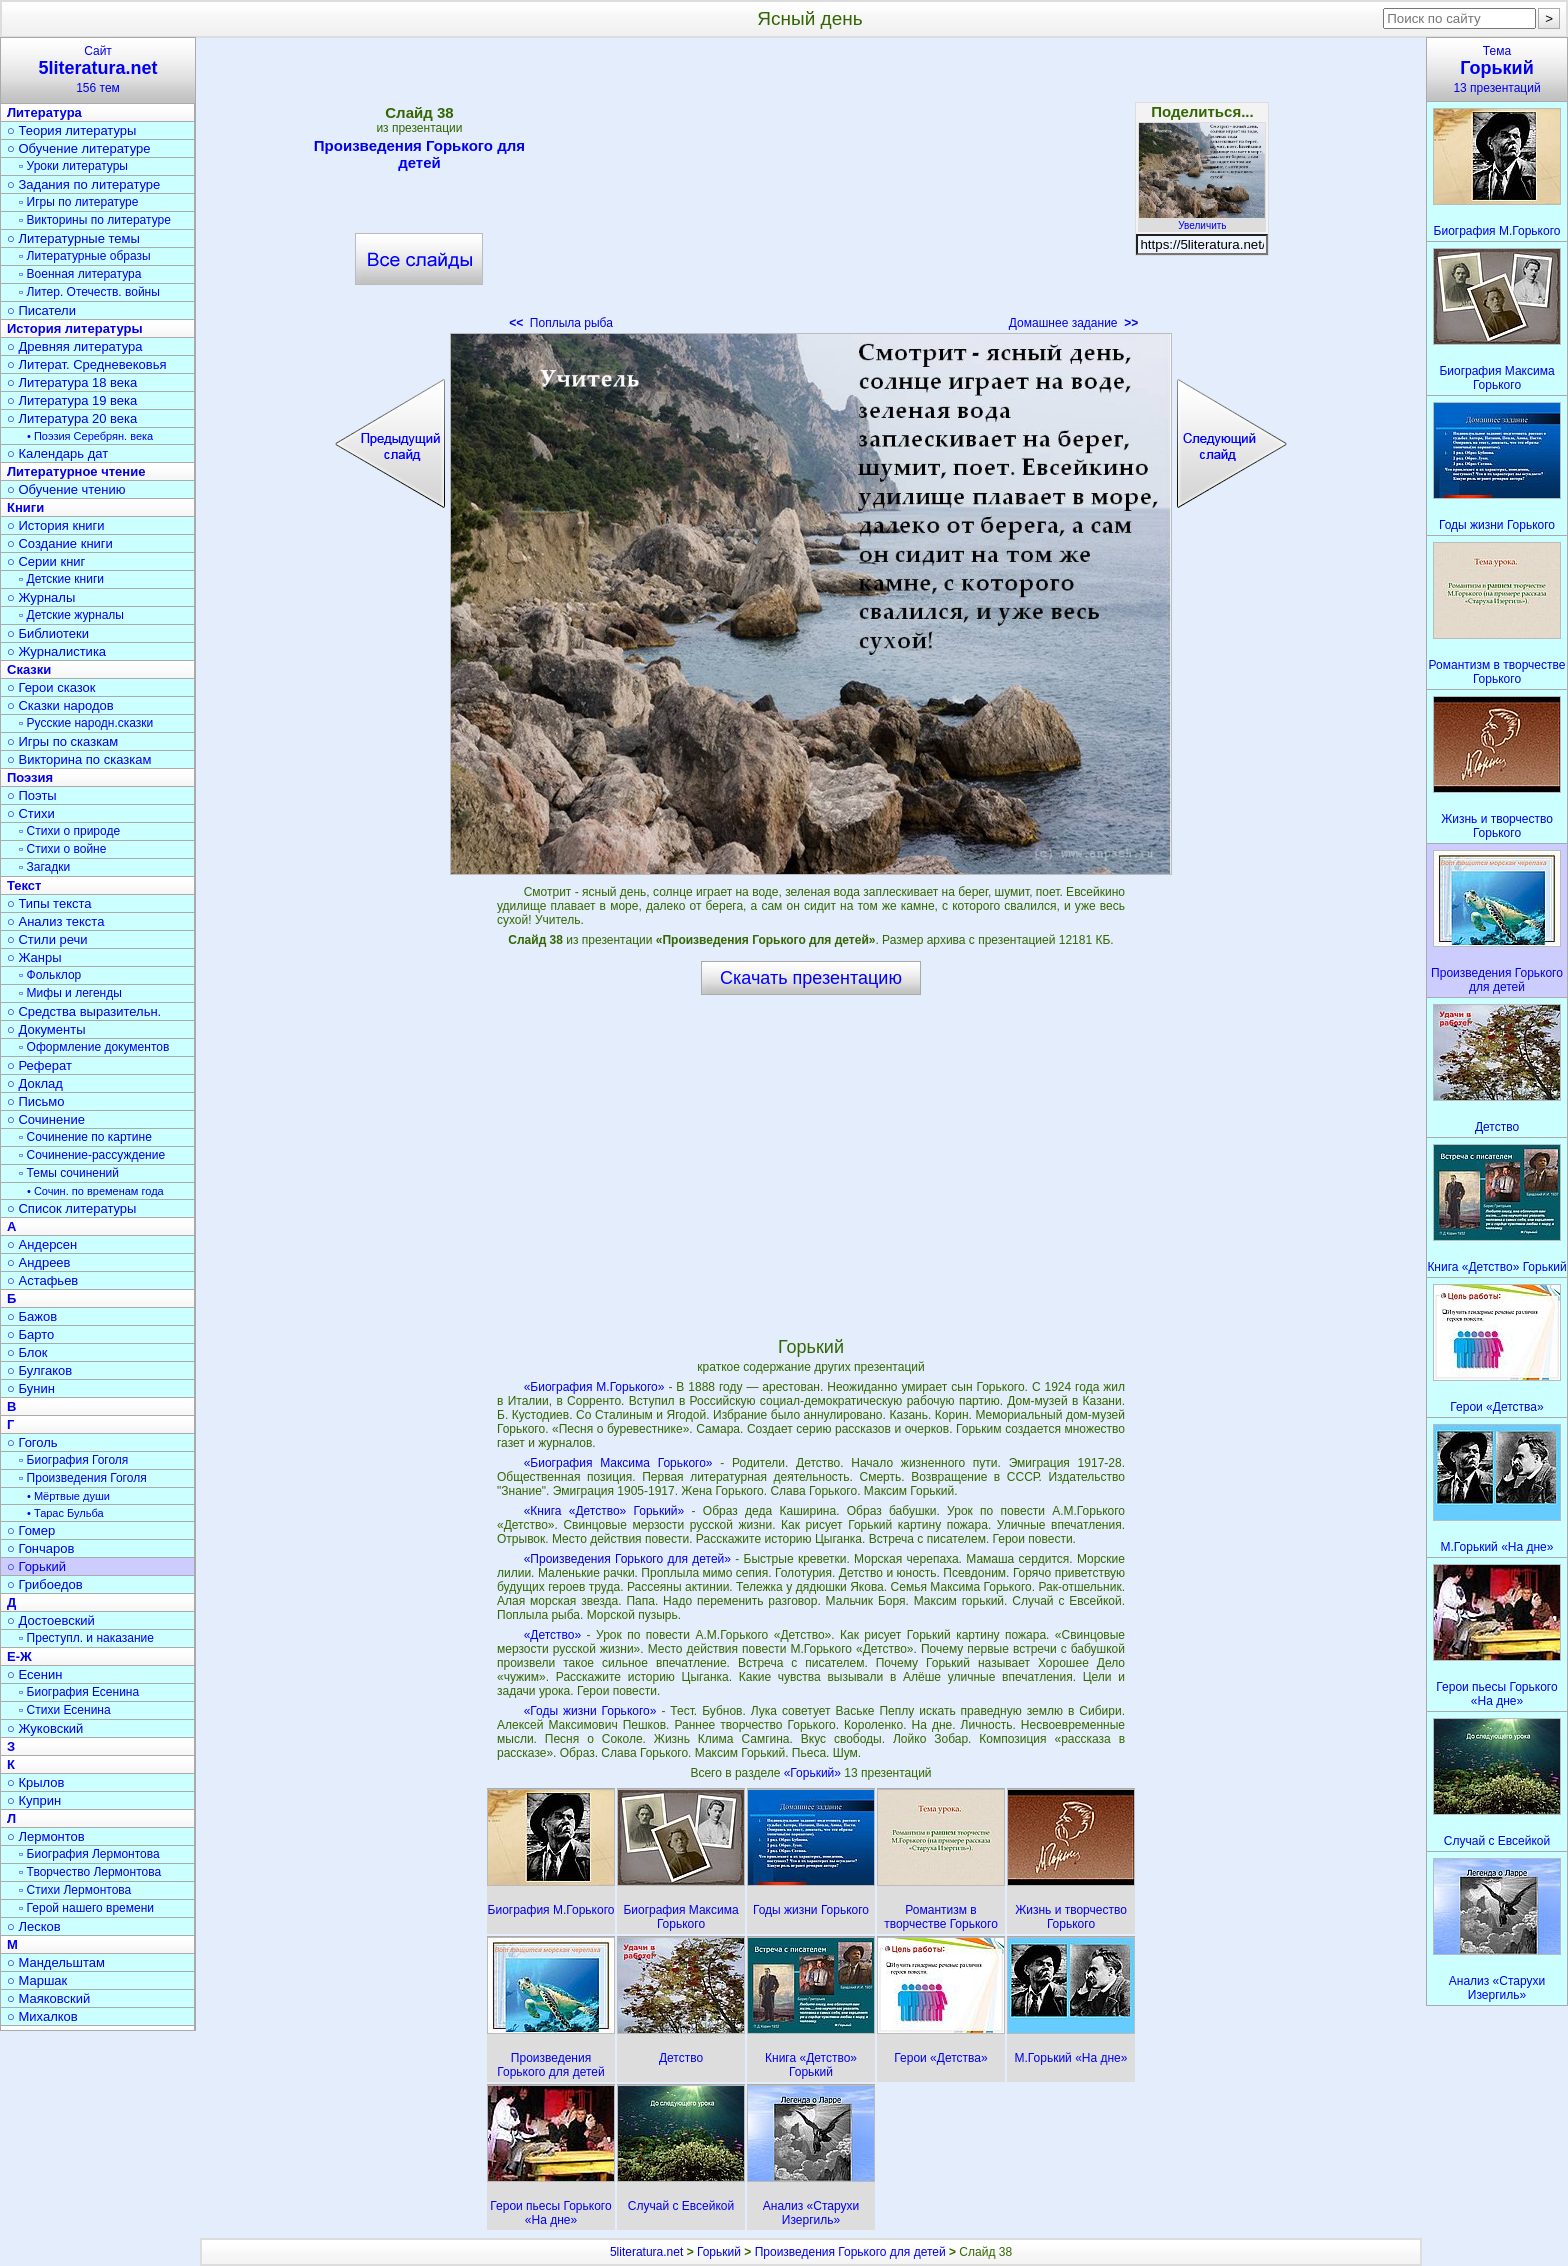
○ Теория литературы (71, 130)
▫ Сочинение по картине (85, 1137)
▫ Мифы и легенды (70, 993)
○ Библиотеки (48, 633)
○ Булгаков (39, 1370)
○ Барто (30, 1334)
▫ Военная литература (80, 274)
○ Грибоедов (45, 1584)
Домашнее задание (1073, 323)
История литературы (75, 328)
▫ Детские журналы (71, 615)
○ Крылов (35, 1782)
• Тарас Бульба (65, 1513)
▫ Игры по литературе (78, 202)
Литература (44, 112)
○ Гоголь (32, 1442)
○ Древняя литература (74, 346)
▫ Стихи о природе (69, 831)
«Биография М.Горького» (594, 1387)
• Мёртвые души (68, 1496)
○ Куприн (34, 1800)
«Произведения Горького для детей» (627, 1559)
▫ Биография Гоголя (73, 1460)
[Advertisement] (811, 190)
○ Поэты (32, 795)
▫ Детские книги (61, 579)
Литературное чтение (76, 471)
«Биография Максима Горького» (618, 1463)
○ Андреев (39, 1262)
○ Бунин (31, 1388)
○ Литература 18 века (72, 382)
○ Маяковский (48, 1998)
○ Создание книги (60, 543)
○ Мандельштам (56, 1962)
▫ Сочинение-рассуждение (92, 1155)
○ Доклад (35, 1083)
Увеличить (1202, 220)
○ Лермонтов (46, 1836)
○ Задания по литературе (83, 184)
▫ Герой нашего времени (86, 1908)
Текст (24, 885)
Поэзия (30, 777)
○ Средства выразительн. (84, 1011)
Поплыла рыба (561, 323)
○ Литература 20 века (72, 418)
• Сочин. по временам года (95, 1191)
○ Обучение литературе (79, 148)
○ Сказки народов (60, 705)
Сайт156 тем (98, 69)
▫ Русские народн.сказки (86, 723)
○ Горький (36, 1566)
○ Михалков (42, 2016)
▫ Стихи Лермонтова (75, 1890)
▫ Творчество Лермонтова (90, 1872)
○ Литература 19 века (72, 400)
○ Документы (46, 1029)
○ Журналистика (56, 651)
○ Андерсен (42, 1244)
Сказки (29, 669)
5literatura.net (646, 2252)
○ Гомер (31, 1530)
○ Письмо (36, 1101)
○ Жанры (34, 957)
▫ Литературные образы (85, 256)
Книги (25, 507)
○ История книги (56, 525)
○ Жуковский (45, 1728)
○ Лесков (34, 1926)
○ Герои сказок (51, 687)
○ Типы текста (49, 903)
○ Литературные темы (73, 238)
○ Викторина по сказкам (79, 759)
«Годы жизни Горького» (590, 1711)
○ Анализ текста (55, 921)
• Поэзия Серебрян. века (90, 436)
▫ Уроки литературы (73, 166)
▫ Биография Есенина (79, 1692)
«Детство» (553, 1635)
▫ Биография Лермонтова (89, 1854)
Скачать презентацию (811, 978)
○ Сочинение (46, 1119)
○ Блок (27, 1352)
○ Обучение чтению (66, 489)
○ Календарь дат (57, 453)
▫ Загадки (44, 867)
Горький (719, 2252)
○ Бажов (32, 1316)
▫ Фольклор (50, 975)
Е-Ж (19, 1656)
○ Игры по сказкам (62, 741)
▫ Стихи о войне (62, 849)
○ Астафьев (42, 1280)
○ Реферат (39, 1065)
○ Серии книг (46, 561)
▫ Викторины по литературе (95, 220)
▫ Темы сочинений (69, 1173)
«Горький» (814, 1773)
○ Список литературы (71, 1208)
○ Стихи (31, 813)
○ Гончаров (40, 1548)
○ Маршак (37, 1980)
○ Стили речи (47, 939)
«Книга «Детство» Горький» (604, 1511)
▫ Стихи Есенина (65, 1710)
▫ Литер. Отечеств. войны (89, 292)
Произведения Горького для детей (419, 154)
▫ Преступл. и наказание (86, 1638)
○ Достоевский (51, 1620)
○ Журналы (41, 597)
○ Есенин (34, 1674)
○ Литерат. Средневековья (87, 364)
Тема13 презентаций (1497, 69)
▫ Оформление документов (94, 1047)
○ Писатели (41, 310)
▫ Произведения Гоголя (83, 1478)
